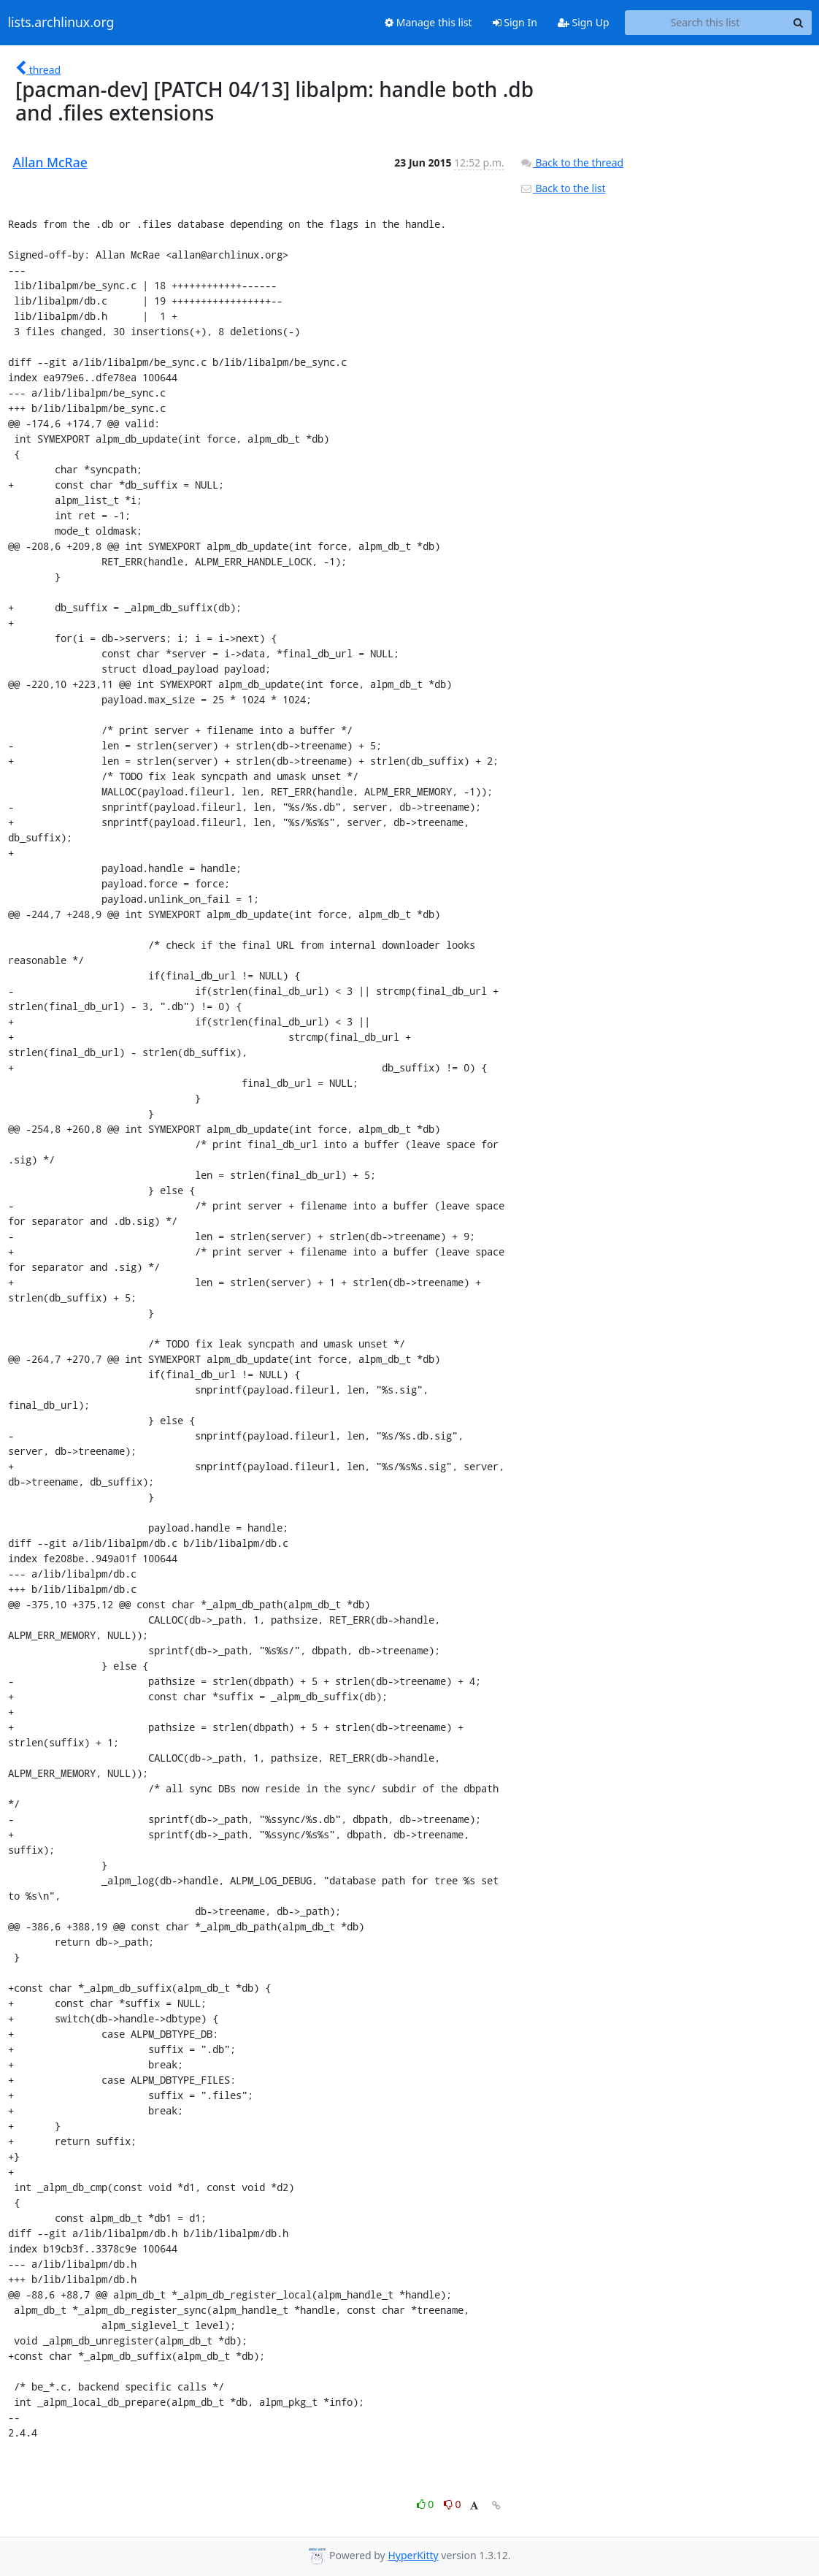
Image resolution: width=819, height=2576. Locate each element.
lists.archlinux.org (61, 22)
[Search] (798, 22)
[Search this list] (705, 22)
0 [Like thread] (427, 2504)
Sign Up (584, 22)
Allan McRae (50, 162)
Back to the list (563, 188)
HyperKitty (413, 2555)
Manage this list (428, 22)
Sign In (515, 22)
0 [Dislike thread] (452, 2504)
